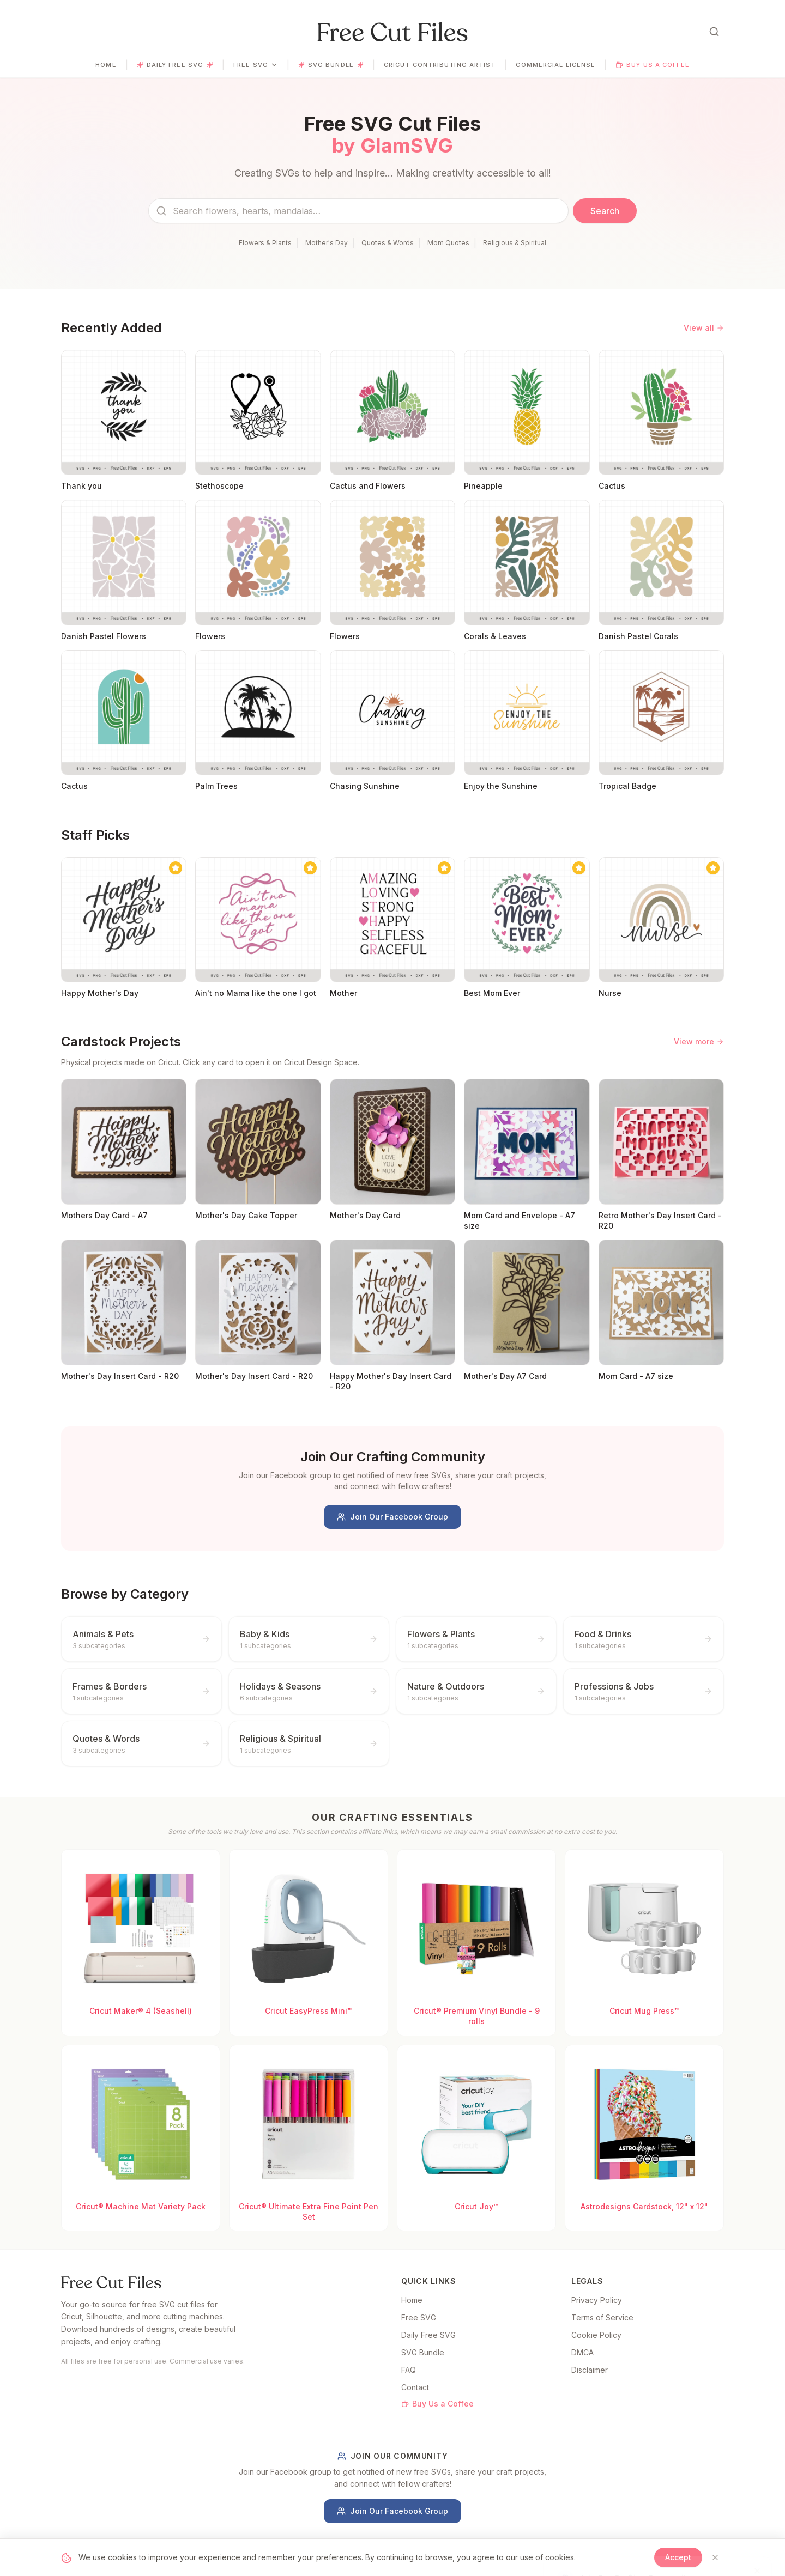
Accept (678, 2557)
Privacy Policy (596, 2300)
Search (604, 210)
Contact (415, 2387)
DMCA (582, 2352)
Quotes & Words (387, 243)
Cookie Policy (596, 2335)
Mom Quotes (448, 243)
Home (105, 65)
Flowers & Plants (265, 243)
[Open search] (714, 31)
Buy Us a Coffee (652, 65)
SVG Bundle (331, 65)
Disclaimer (589, 2369)
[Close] (715, 2557)
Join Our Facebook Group (392, 1516)
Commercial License (555, 65)
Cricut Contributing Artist (440, 65)
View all (704, 327)
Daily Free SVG (175, 65)
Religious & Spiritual (514, 243)
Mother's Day (326, 243)
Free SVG (255, 65)
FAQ (408, 2369)
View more (699, 1041)
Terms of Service (602, 2317)
